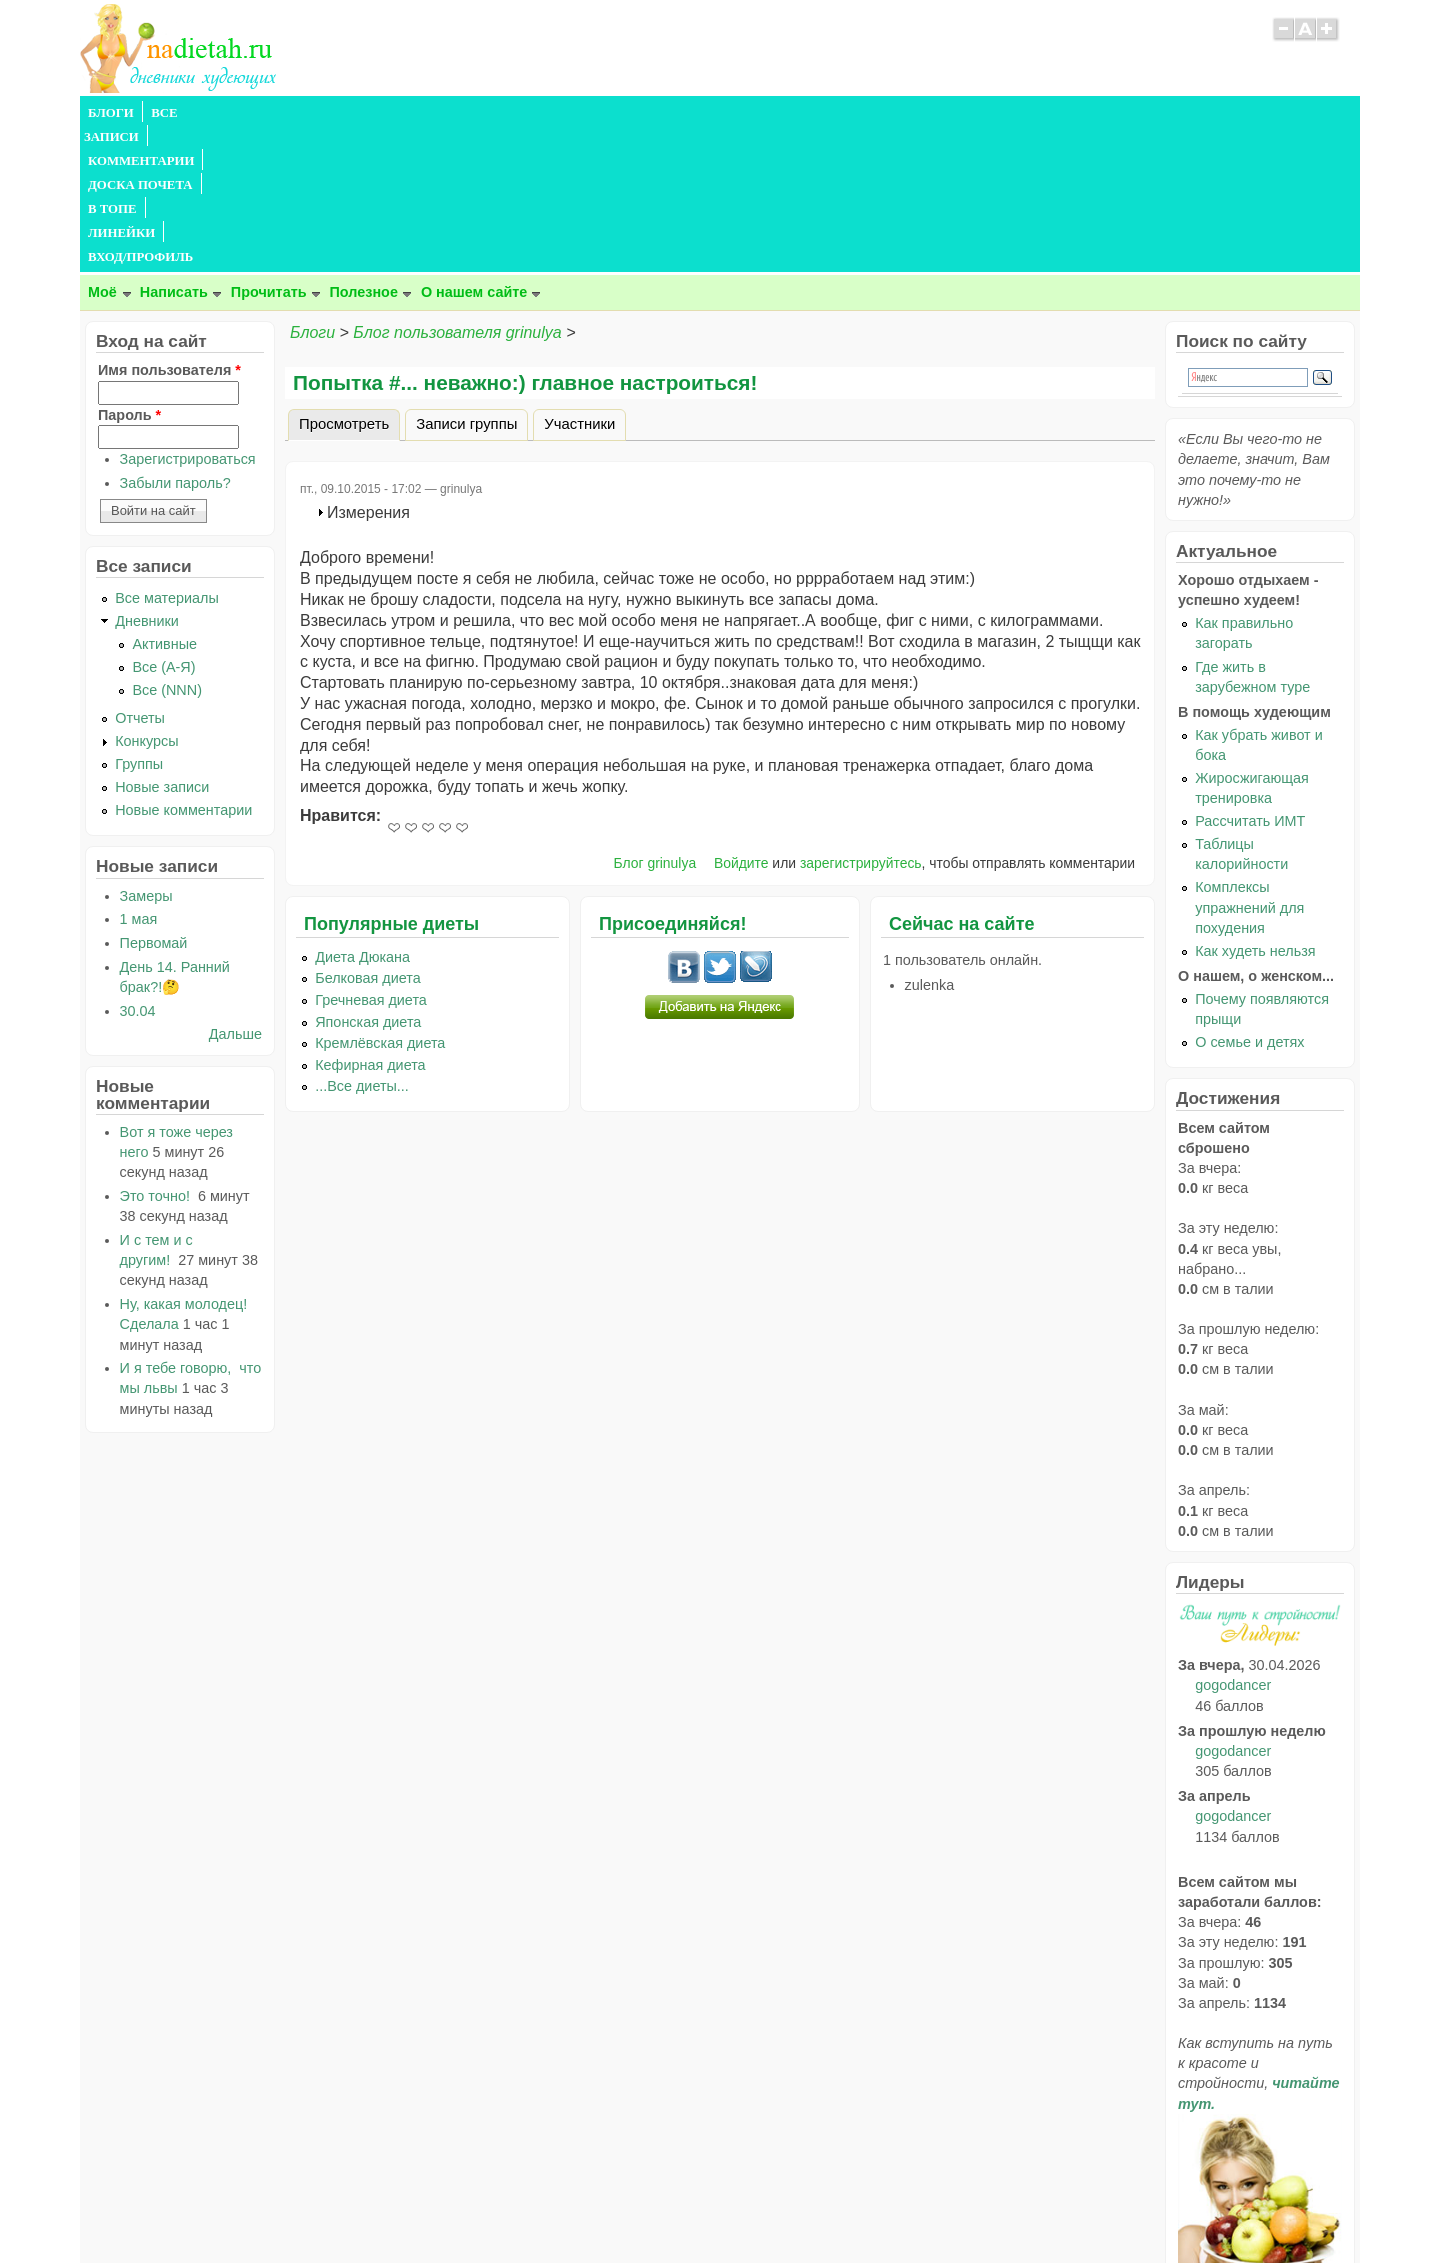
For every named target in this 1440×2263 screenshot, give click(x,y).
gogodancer (1233, 1541)
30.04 (138, 867)
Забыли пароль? (175, 339)
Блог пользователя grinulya (457, 188)
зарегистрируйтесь (861, 719)
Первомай (154, 799)
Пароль (129, 271)
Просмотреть (349, 277)
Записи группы (466, 280)
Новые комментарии (183, 666)
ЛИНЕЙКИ (598, 113)
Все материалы (167, 454)
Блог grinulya (655, 719)
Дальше (235, 890)
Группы (139, 620)
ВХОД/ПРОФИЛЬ (701, 113)
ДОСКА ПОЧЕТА (429, 113)
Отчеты (140, 574)
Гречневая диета (371, 856)
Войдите (741, 719)
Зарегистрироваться (188, 315)
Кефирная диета (370, 921)
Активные (164, 500)
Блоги (312, 188)
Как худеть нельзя (1255, 807)
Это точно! (157, 1052)
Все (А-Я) (163, 523)
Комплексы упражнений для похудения (1249, 763)
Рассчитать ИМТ (1250, 677)
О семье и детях (1249, 898)
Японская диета (368, 878)
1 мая (139, 775)
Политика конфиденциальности (765, 2208)
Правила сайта (622, 2208)
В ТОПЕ (523, 113)
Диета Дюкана (362, 813)
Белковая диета (368, 834)
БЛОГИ (111, 113)
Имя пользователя (169, 226)
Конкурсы (146, 597)
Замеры (146, 752)
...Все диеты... (362, 942)
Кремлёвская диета (380, 899)
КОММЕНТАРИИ (306, 113)
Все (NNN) (167, 546)
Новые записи (162, 643)
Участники (579, 280)
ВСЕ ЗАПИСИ (193, 113)
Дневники (147, 477)
